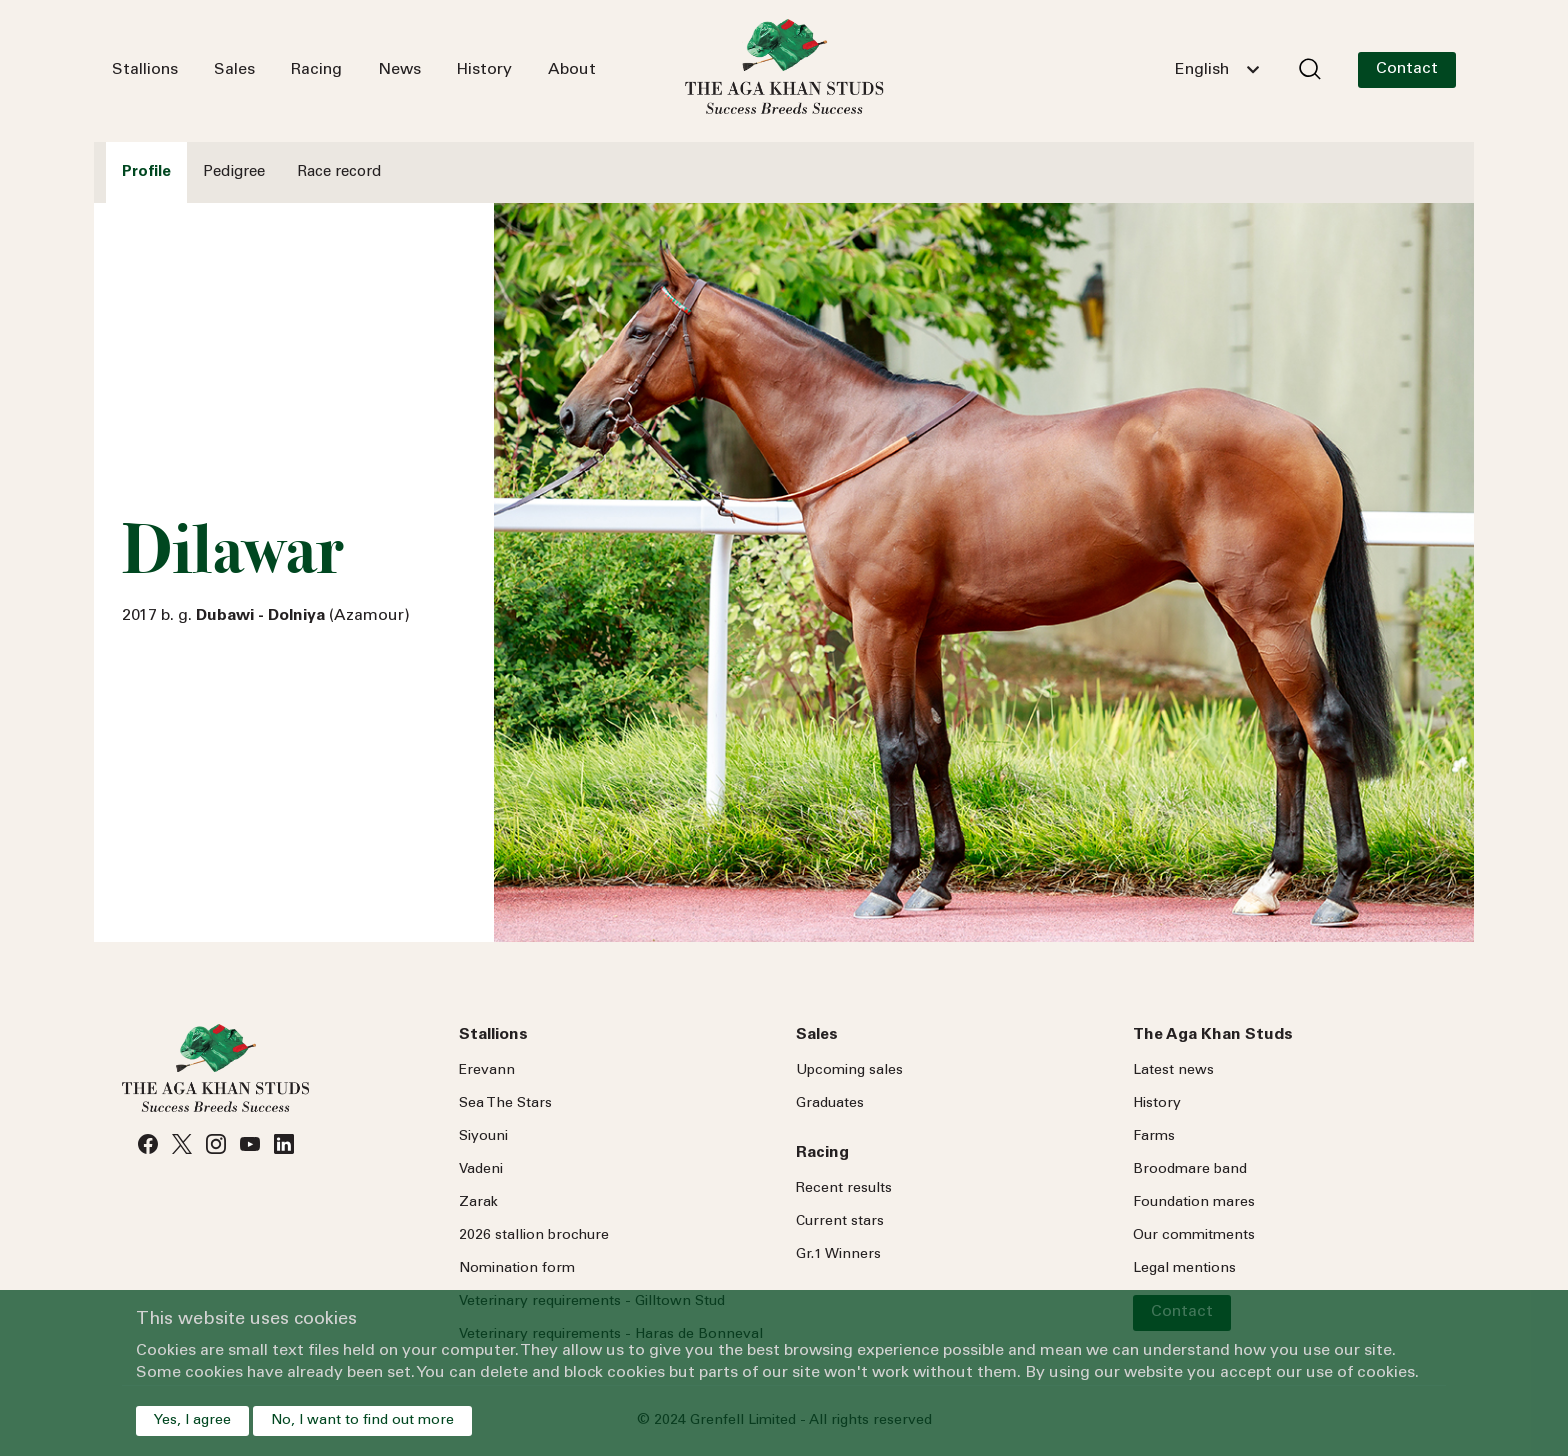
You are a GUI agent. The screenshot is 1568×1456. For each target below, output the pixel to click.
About (572, 70)
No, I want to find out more (362, 1421)
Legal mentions (1184, 1269)
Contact (1407, 69)
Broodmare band (1190, 1170)
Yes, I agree (192, 1421)
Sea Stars (505, 1104)
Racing (316, 70)
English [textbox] (1202, 70)
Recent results (844, 1189)
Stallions (145, 70)
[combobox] (1217, 70)
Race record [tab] (339, 172)
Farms (1154, 1137)
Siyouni (483, 1137)
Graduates (830, 1104)
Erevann (487, 1071)
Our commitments (1194, 1236)
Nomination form (517, 1269)
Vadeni (481, 1170)
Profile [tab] (146, 172)
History (484, 70)
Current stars (840, 1222)
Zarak (478, 1203)
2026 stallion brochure (534, 1236)
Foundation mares (1194, 1203)
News (399, 70)
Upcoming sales (849, 1071)
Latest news (1173, 1071)
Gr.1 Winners (838, 1255)
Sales (234, 70)
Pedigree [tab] (234, 172)
